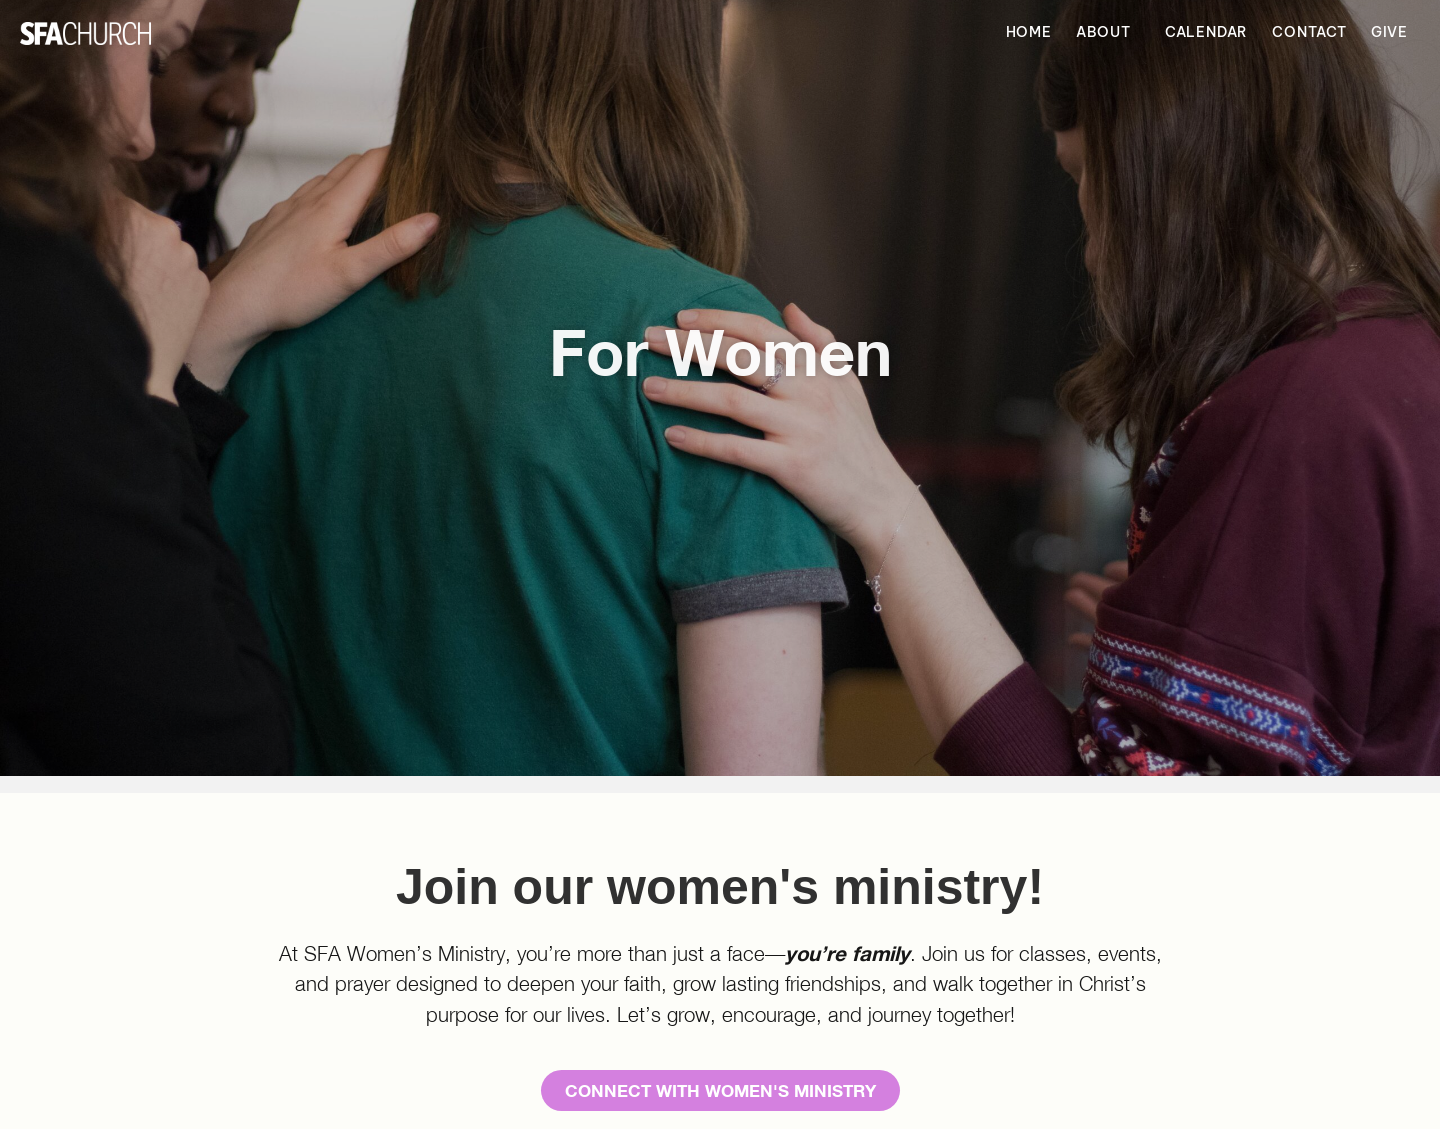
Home (1029, 32)
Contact (1309, 32)
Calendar (1206, 32)
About (1108, 33)
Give (1389, 32)
